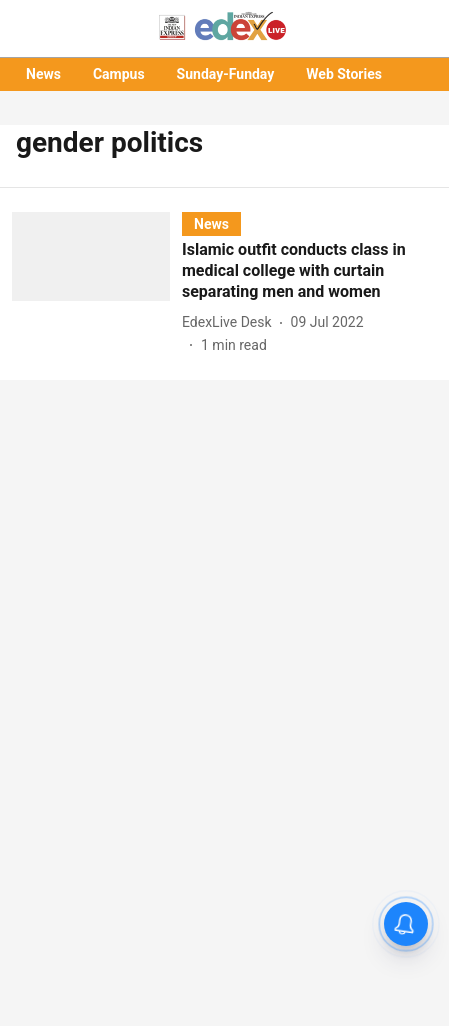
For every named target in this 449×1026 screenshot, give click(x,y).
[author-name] (231, 322)
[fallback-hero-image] (97, 283)
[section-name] (211, 223)
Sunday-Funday (226, 74)
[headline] (309, 271)
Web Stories (344, 74)
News (43, 74)
